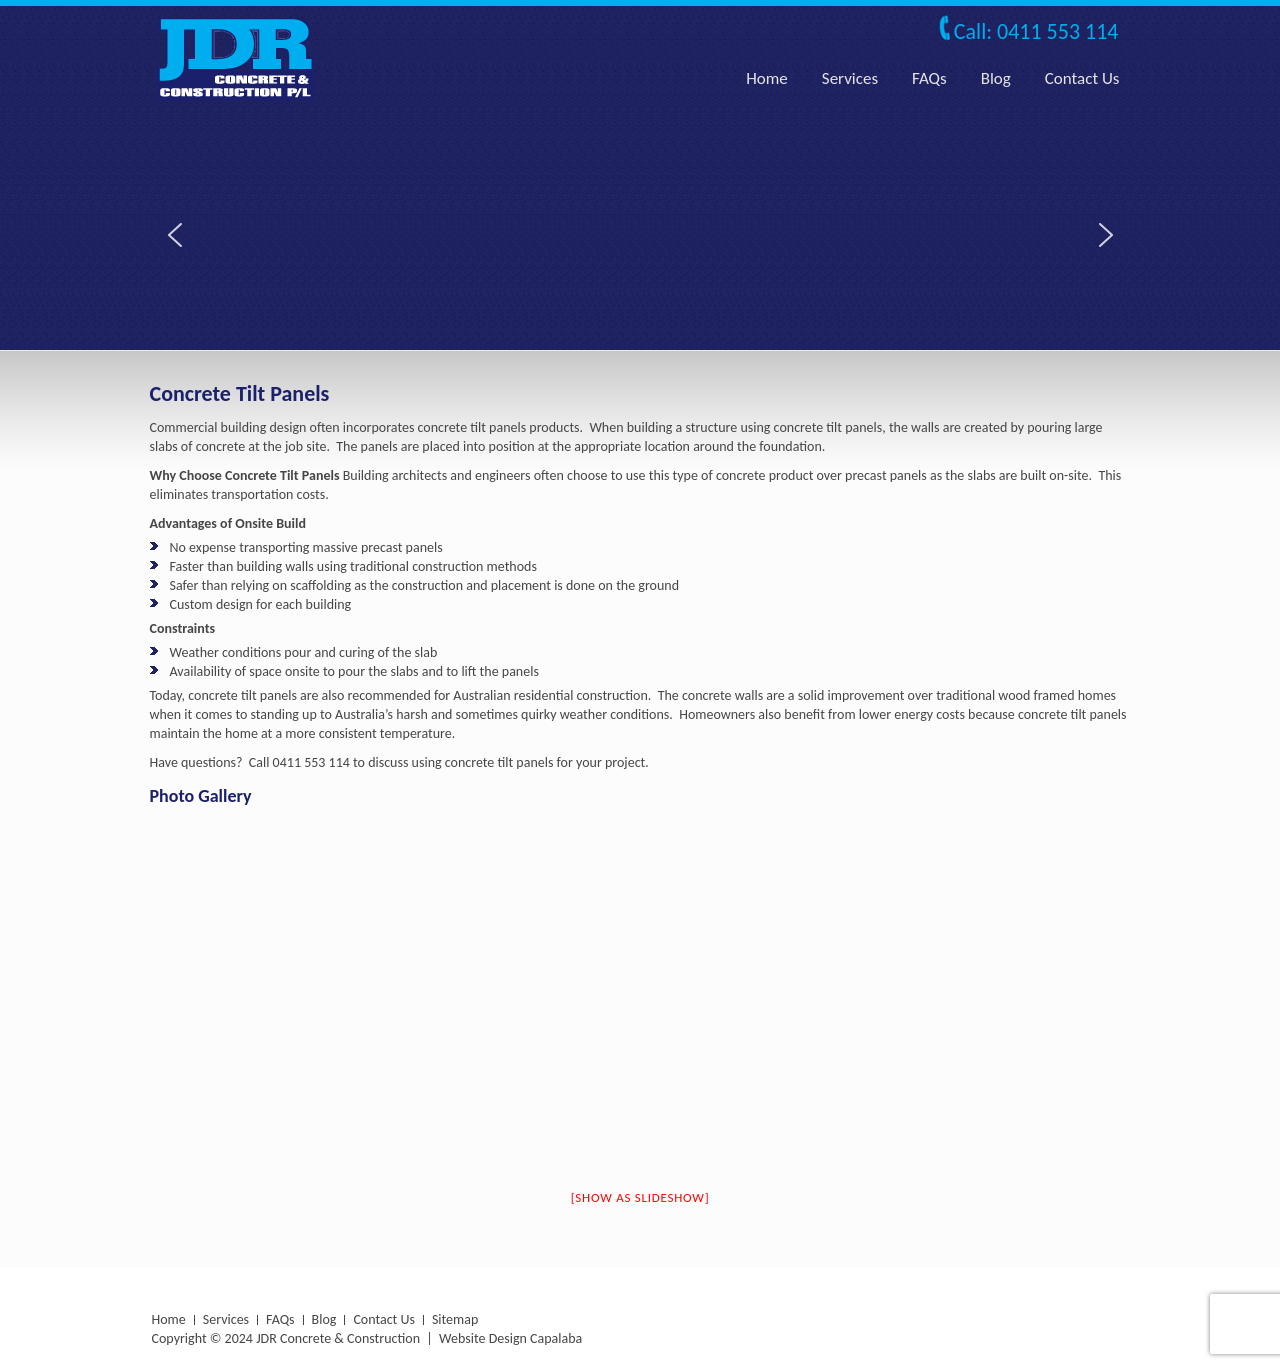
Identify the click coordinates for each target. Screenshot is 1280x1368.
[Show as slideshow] (640, 1197)
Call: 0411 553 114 (1036, 31)
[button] (175, 235)
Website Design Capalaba (510, 1338)
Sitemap (455, 1319)
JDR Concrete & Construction (338, 1338)
